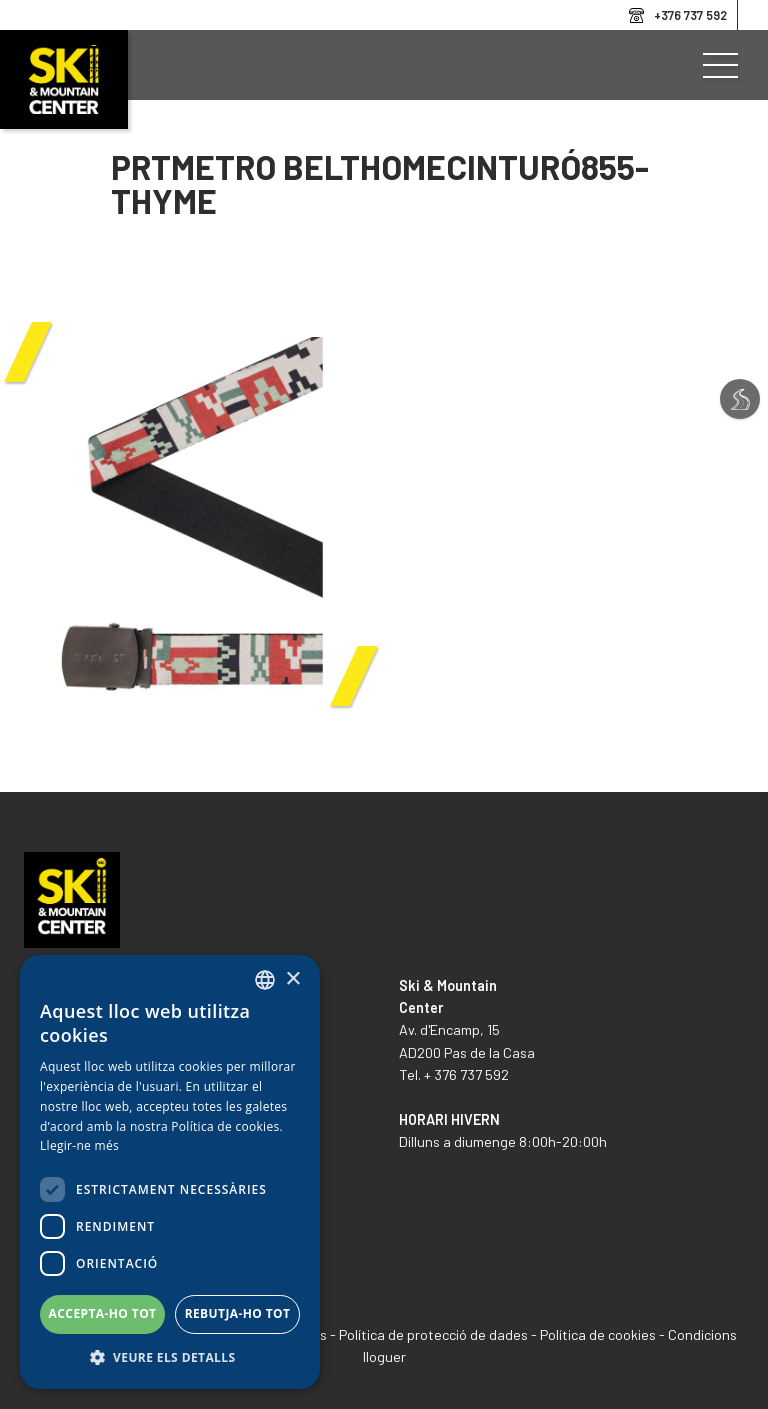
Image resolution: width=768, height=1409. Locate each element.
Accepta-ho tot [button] (103, 1313)
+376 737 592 (690, 15)
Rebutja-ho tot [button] (238, 1313)
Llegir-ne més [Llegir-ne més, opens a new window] (79, 1145)
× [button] (292, 979)
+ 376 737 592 (466, 1074)
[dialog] (170, 1172)
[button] (170, 1358)
